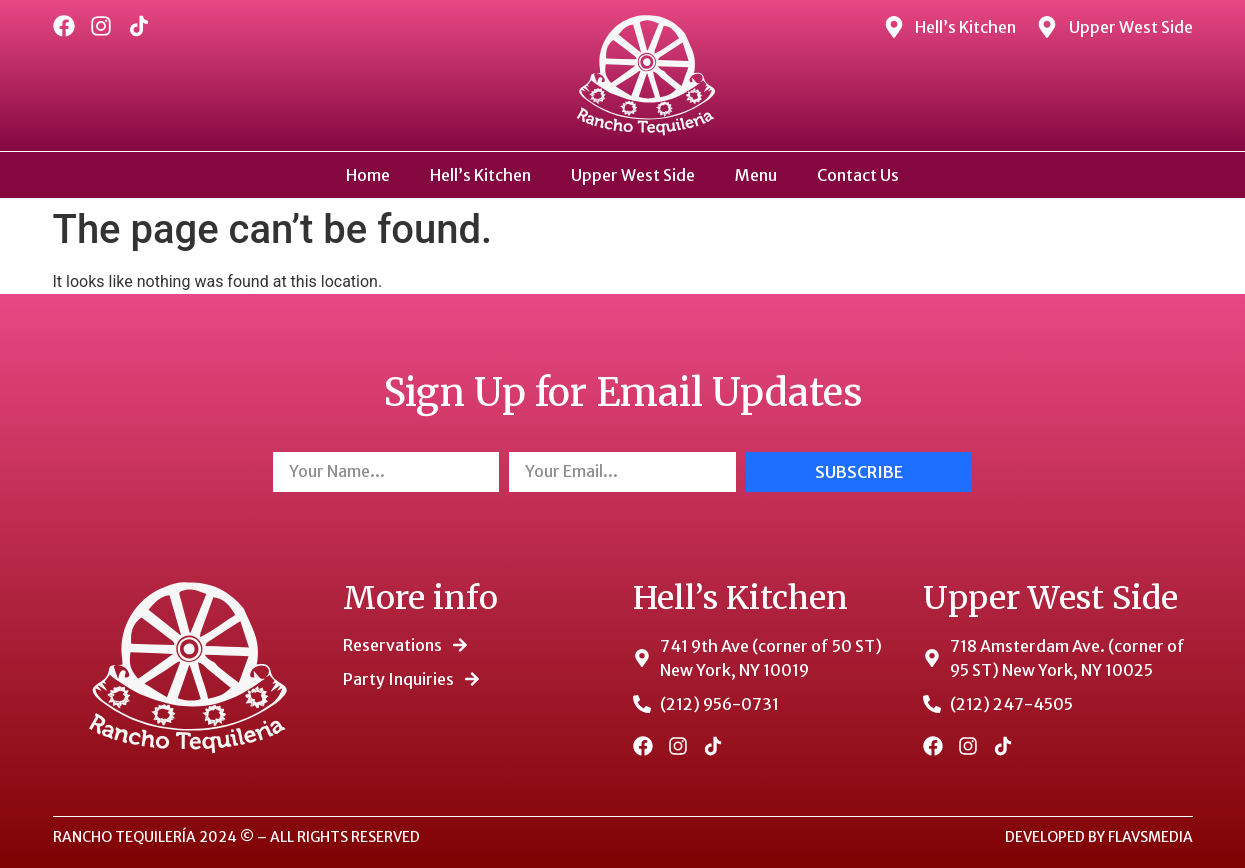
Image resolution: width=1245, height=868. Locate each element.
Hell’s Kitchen (480, 175)
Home (368, 175)
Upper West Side (633, 175)
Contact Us (858, 175)
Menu (756, 175)
